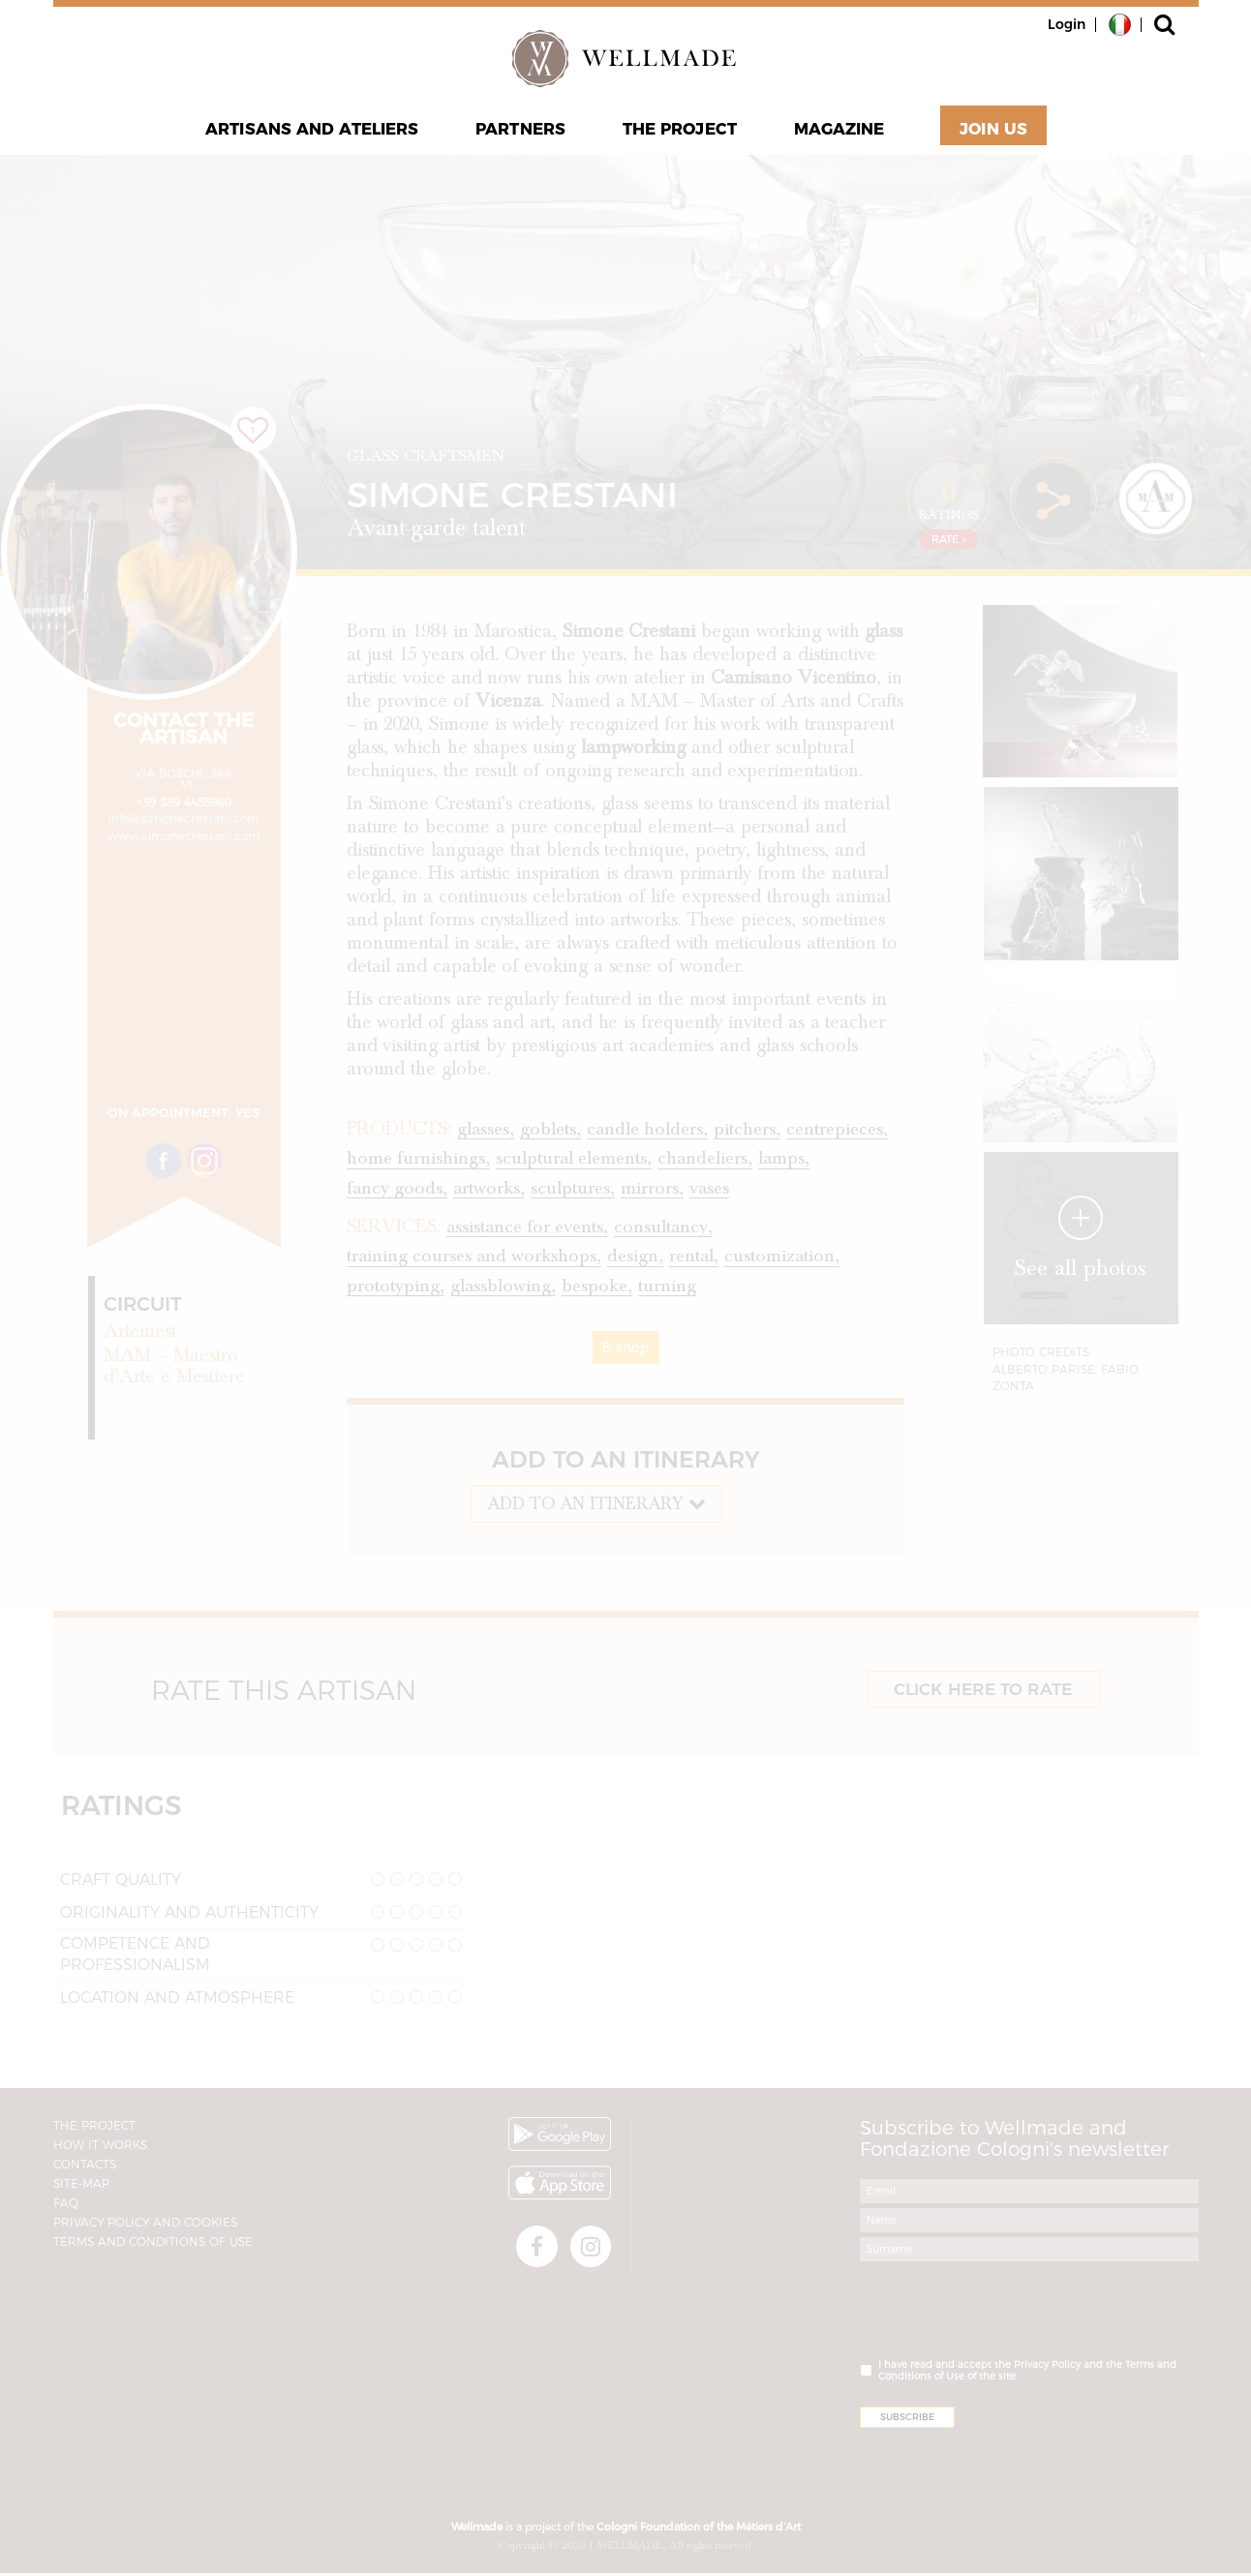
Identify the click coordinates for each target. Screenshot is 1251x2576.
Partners (520, 131)
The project (679, 131)
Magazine (837, 131)
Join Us (991, 131)
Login (1066, 24)
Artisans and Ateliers (314, 131)
